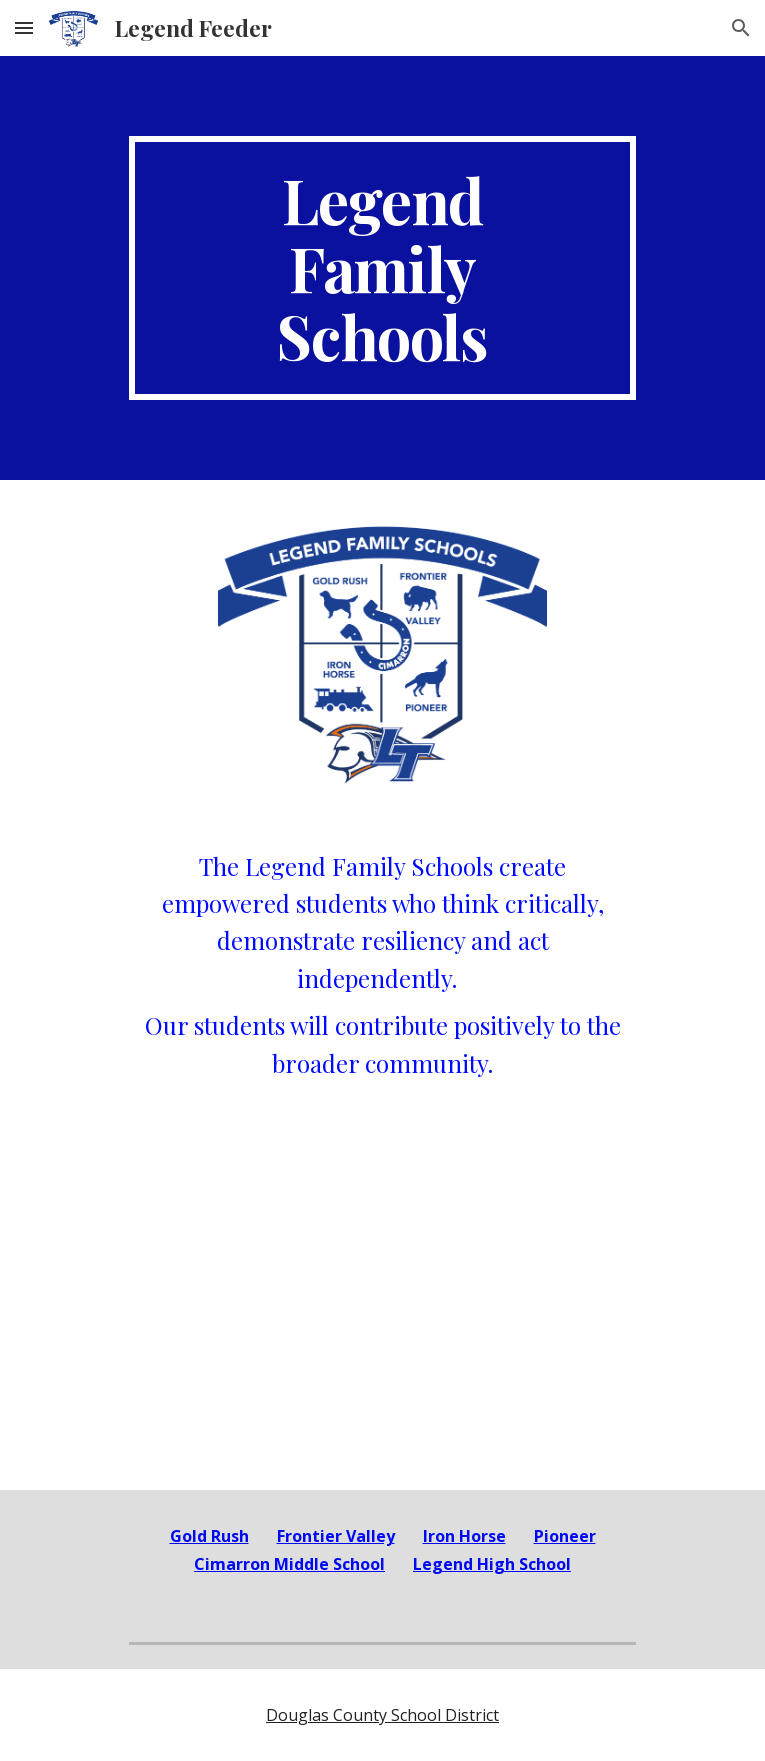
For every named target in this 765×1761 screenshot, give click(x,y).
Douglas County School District (382, 1715)
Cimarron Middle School (289, 1564)
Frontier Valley (336, 1536)
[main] (382, 268)
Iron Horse (464, 1536)
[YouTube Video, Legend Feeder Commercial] (382, 1323)
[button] (24, 27)
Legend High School (492, 1564)
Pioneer (565, 1536)
